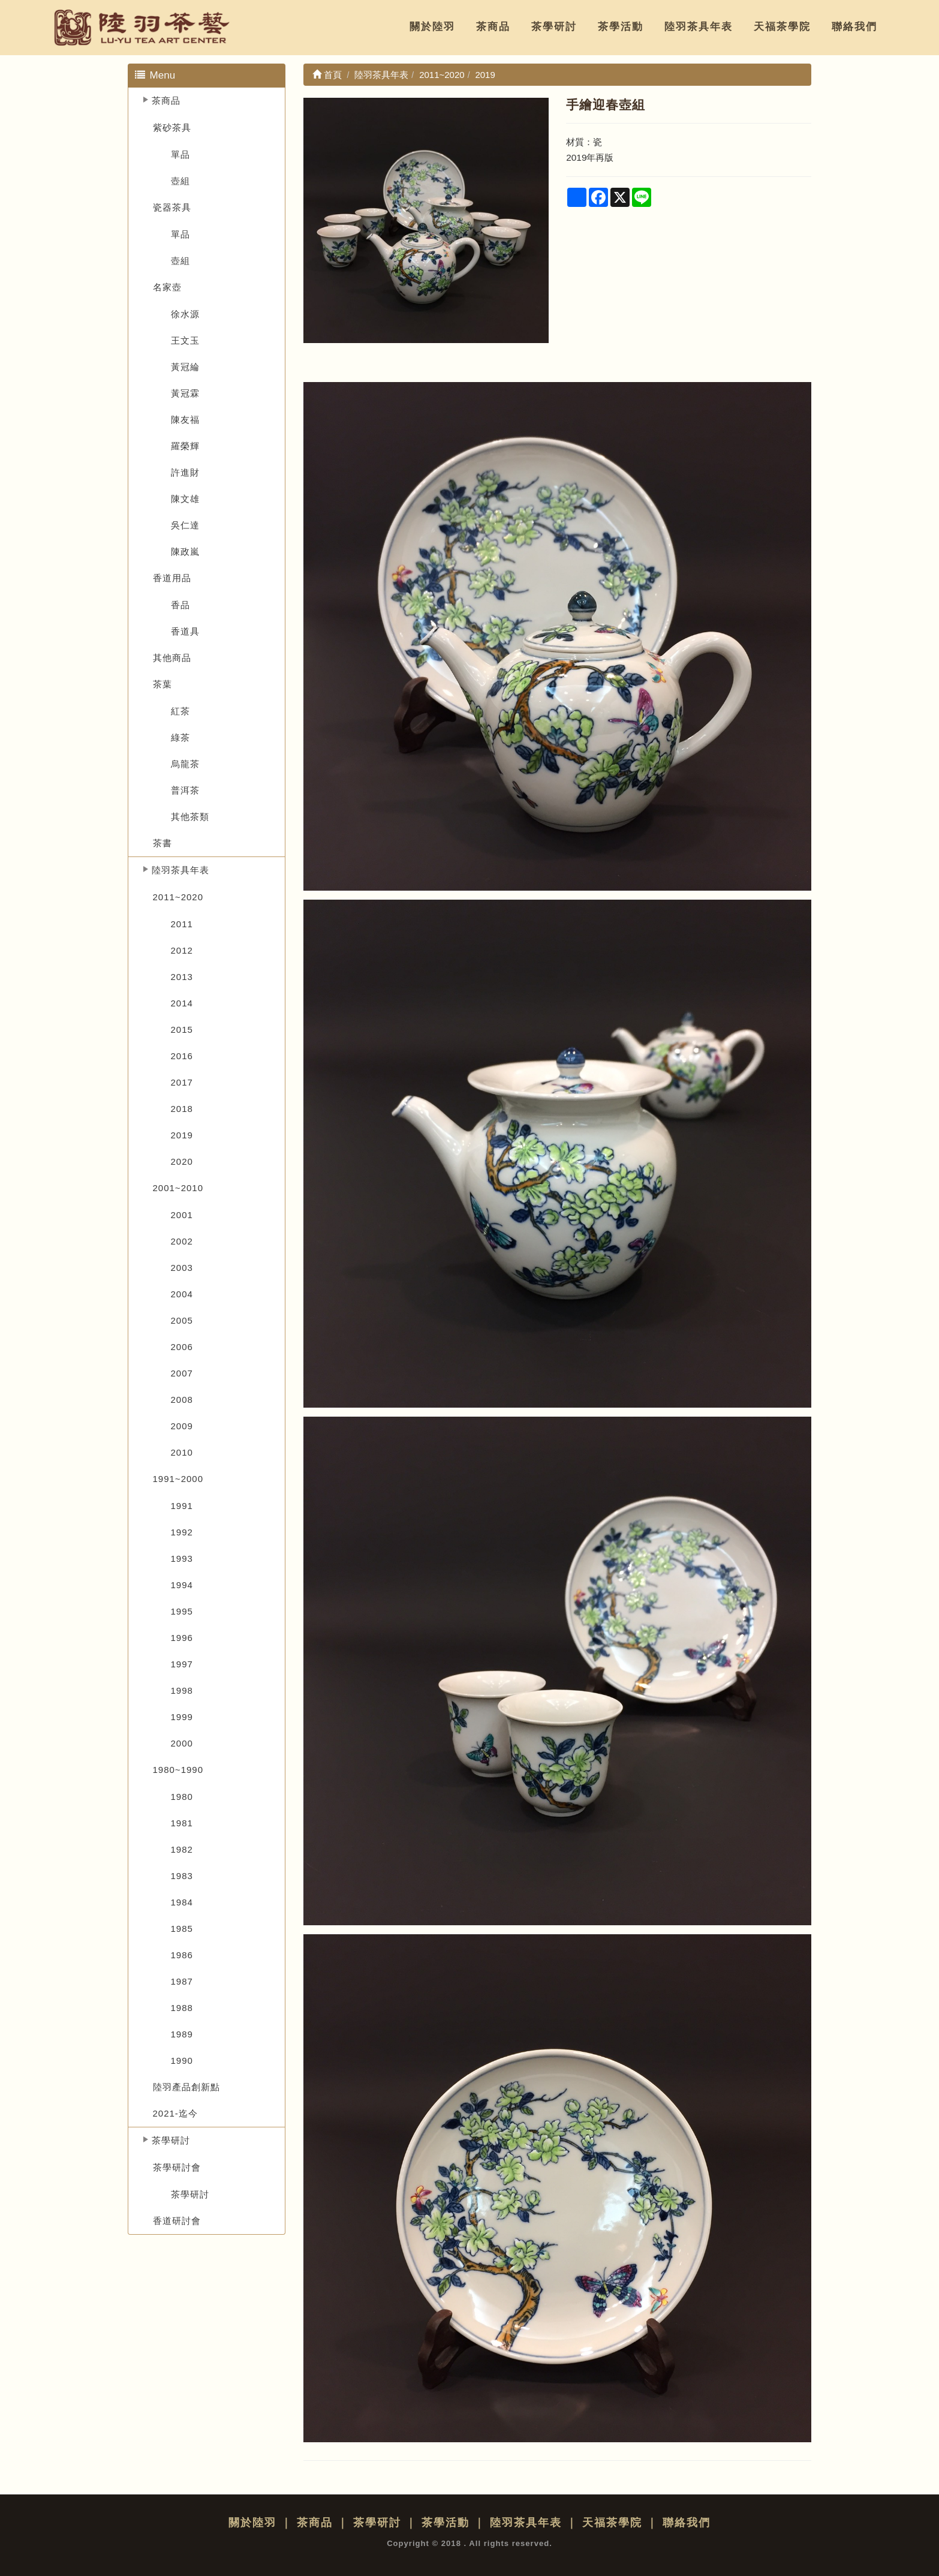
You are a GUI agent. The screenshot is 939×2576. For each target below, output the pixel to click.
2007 (182, 1373)
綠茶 (180, 737)
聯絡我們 (854, 26)
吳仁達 (185, 525)
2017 (182, 1082)
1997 (182, 1664)
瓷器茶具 (172, 207)
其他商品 (172, 658)
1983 (182, 1876)
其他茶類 (190, 816)
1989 (182, 2034)
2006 (182, 1347)
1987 (182, 1981)
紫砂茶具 (172, 127)
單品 (180, 154)
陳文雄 (185, 499)
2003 (182, 1268)
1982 (182, 1849)
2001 (182, 1215)
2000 (182, 1743)
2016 (182, 1056)
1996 (182, 1638)
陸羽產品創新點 (186, 2087)
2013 (182, 977)
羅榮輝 (185, 446)
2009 (182, 1426)
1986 (182, 1955)
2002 (182, 1241)
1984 (182, 1902)
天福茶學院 (782, 26)
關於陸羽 (432, 26)
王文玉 (185, 340)
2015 (182, 1029)
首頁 (327, 75)
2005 (182, 1320)
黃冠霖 (185, 393)
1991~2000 (178, 1479)
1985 (182, 1928)
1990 (182, 2060)
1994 (182, 1585)
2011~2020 (178, 897)
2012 (182, 950)
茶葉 (162, 684)
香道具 (185, 631)
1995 (182, 1611)
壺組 (180, 181)
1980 (182, 1797)
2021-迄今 (175, 2113)
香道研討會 (177, 2221)
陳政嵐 (185, 551)
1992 (182, 1532)
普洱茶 (185, 790)
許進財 (185, 472)
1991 (182, 1506)
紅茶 (180, 711)
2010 (182, 1452)
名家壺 (167, 287)
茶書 (162, 843)
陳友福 (185, 419)
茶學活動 (620, 26)
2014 (182, 1003)
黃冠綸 (185, 367)
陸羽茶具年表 (698, 26)
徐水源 (185, 314)
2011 (182, 924)
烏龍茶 (185, 764)
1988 (182, 2008)
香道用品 (172, 578)
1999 (182, 1717)
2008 (182, 1399)
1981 (182, 1823)
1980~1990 (178, 1770)
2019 (182, 1135)
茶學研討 (554, 26)
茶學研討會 (177, 2167)
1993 (182, 1558)
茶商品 (493, 26)
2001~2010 (178, 1188)
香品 (180, 605)
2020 (182, 1161)
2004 (182, 1294)
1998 (182, 1690)
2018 (182, 1109)
